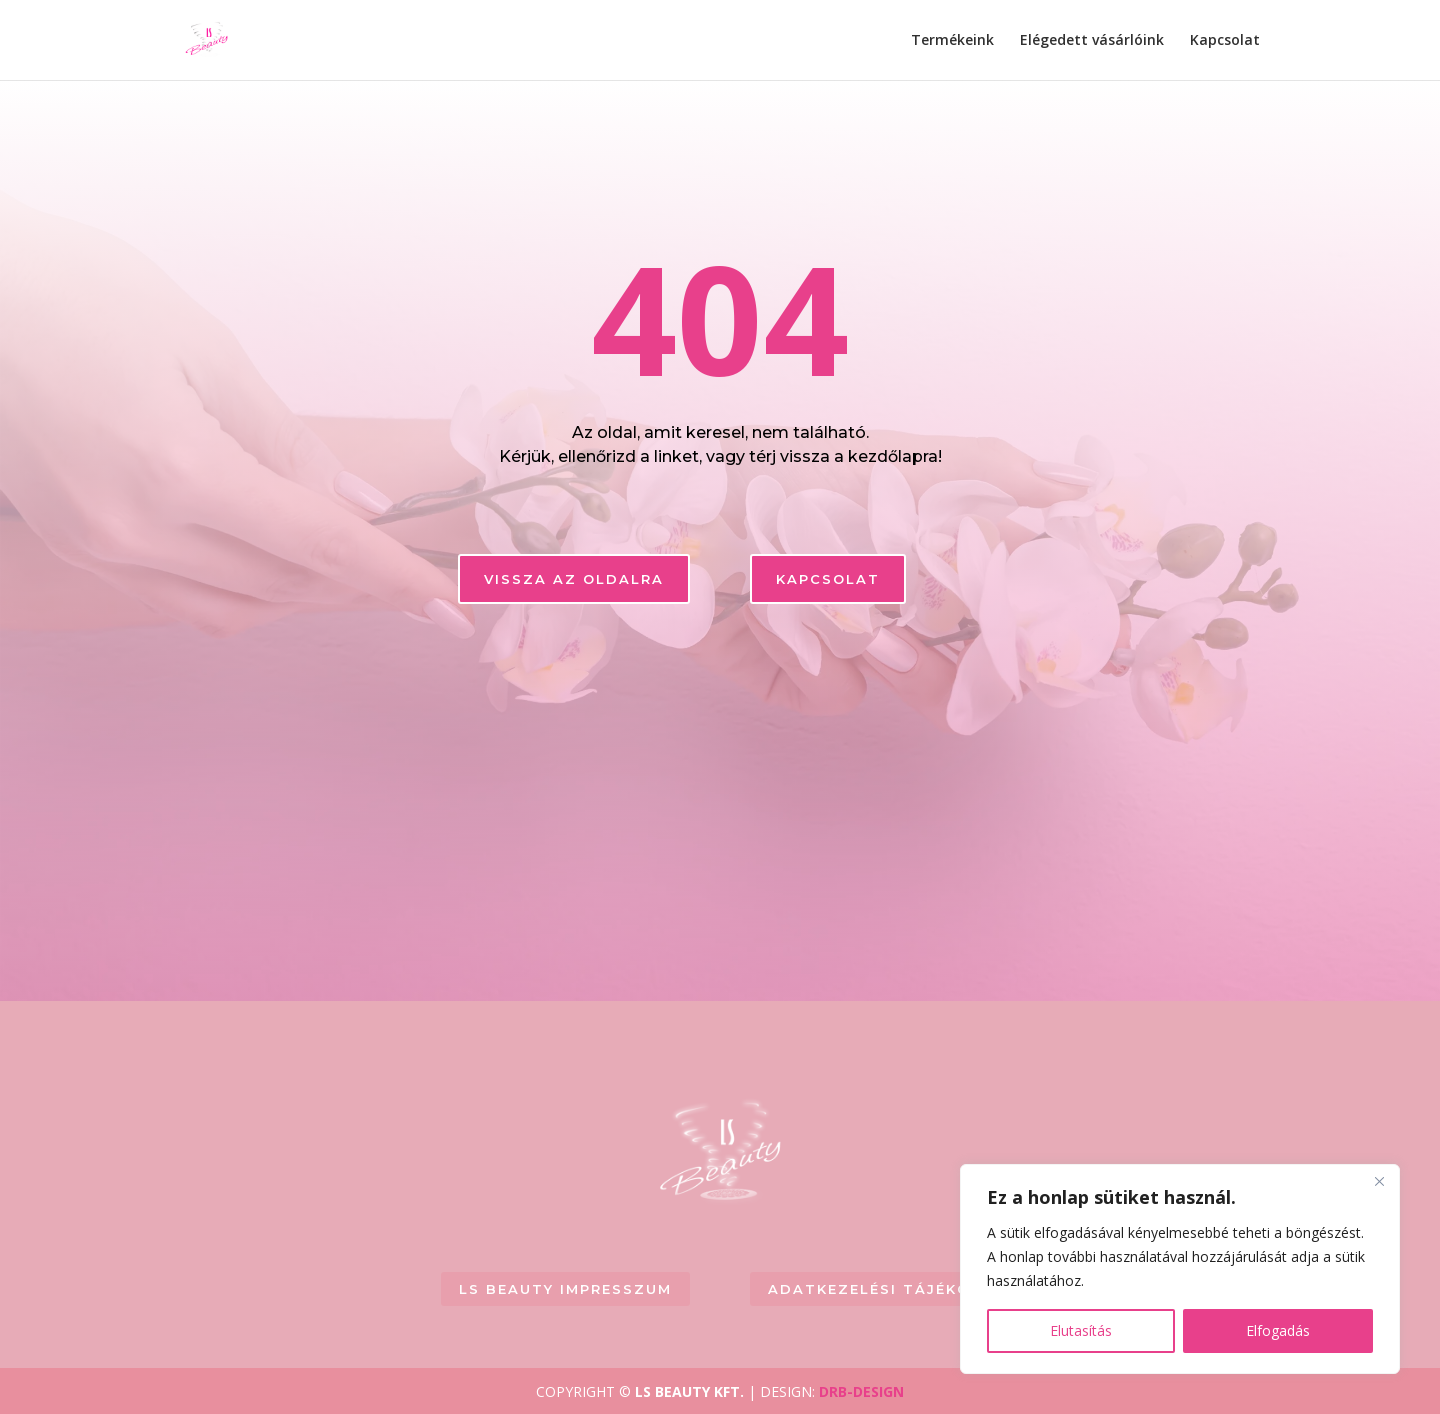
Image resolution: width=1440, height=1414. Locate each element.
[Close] (1379, 1181)
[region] (1180, 1269)
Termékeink (952, 41)
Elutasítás (1081, 1330)
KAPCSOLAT (828, 579)
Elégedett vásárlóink (1092, 41)
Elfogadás (1278, 1330)
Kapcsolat (1225, 41)
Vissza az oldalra (574, 579)
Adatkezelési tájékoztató (899, 1289)
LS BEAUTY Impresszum (565, 1289)
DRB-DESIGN (861, 1391)
